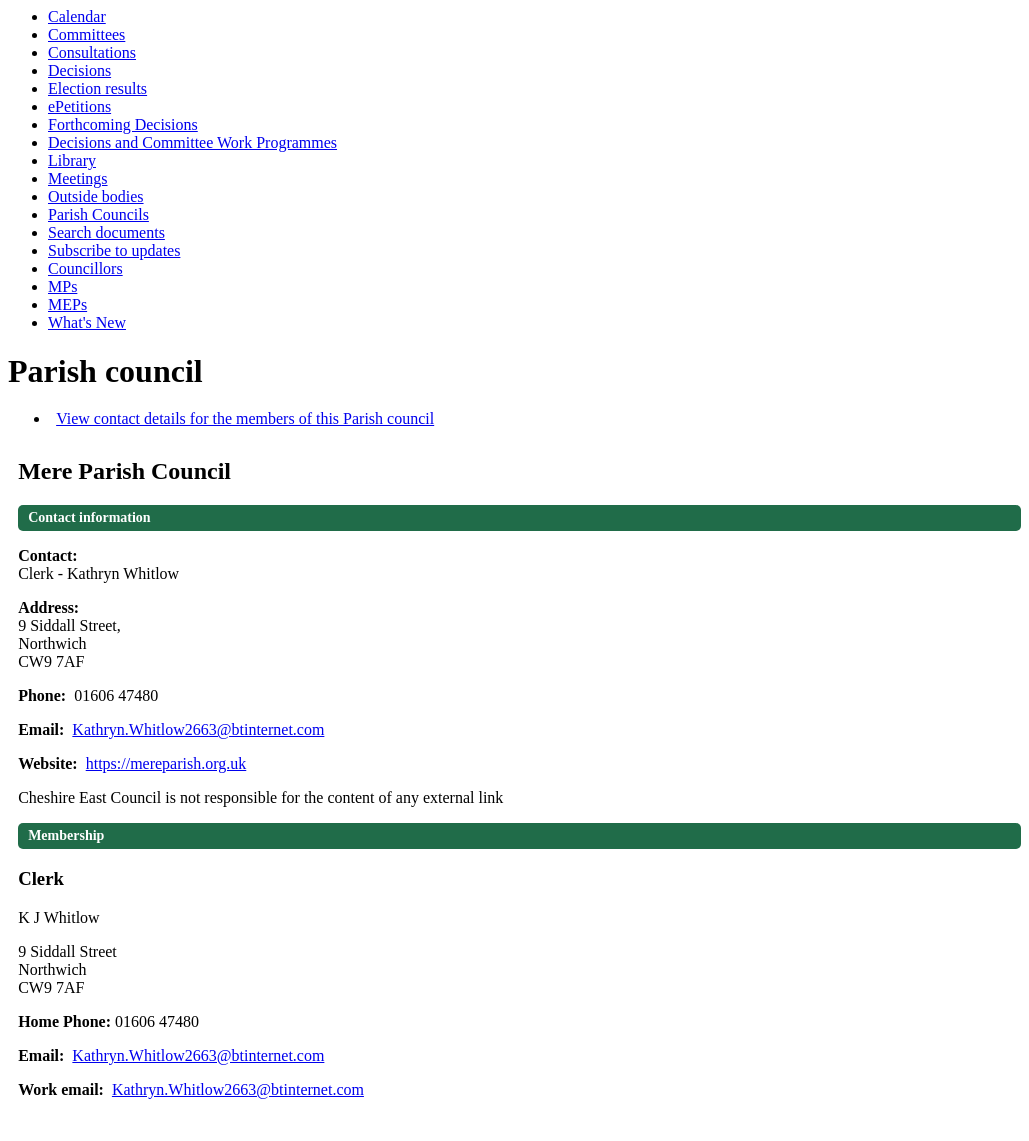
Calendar (77, 16)
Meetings (78, 178)
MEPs (67, 304)
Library (72, 160)
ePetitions (79, 106)
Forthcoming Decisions (123, 124)
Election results (97, 88)
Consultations (92, 52)
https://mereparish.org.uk (166, 763)
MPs (62, 286)
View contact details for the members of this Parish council (245, 418)
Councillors (85, 268)
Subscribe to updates (114, 250)
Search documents (106, 232)
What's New (87, 322)
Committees (86, 34)
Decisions (79, 70)
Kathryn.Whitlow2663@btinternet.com (198, 729)
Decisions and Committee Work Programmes (192, 142)
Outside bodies (96, 196)
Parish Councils (98, 214)
